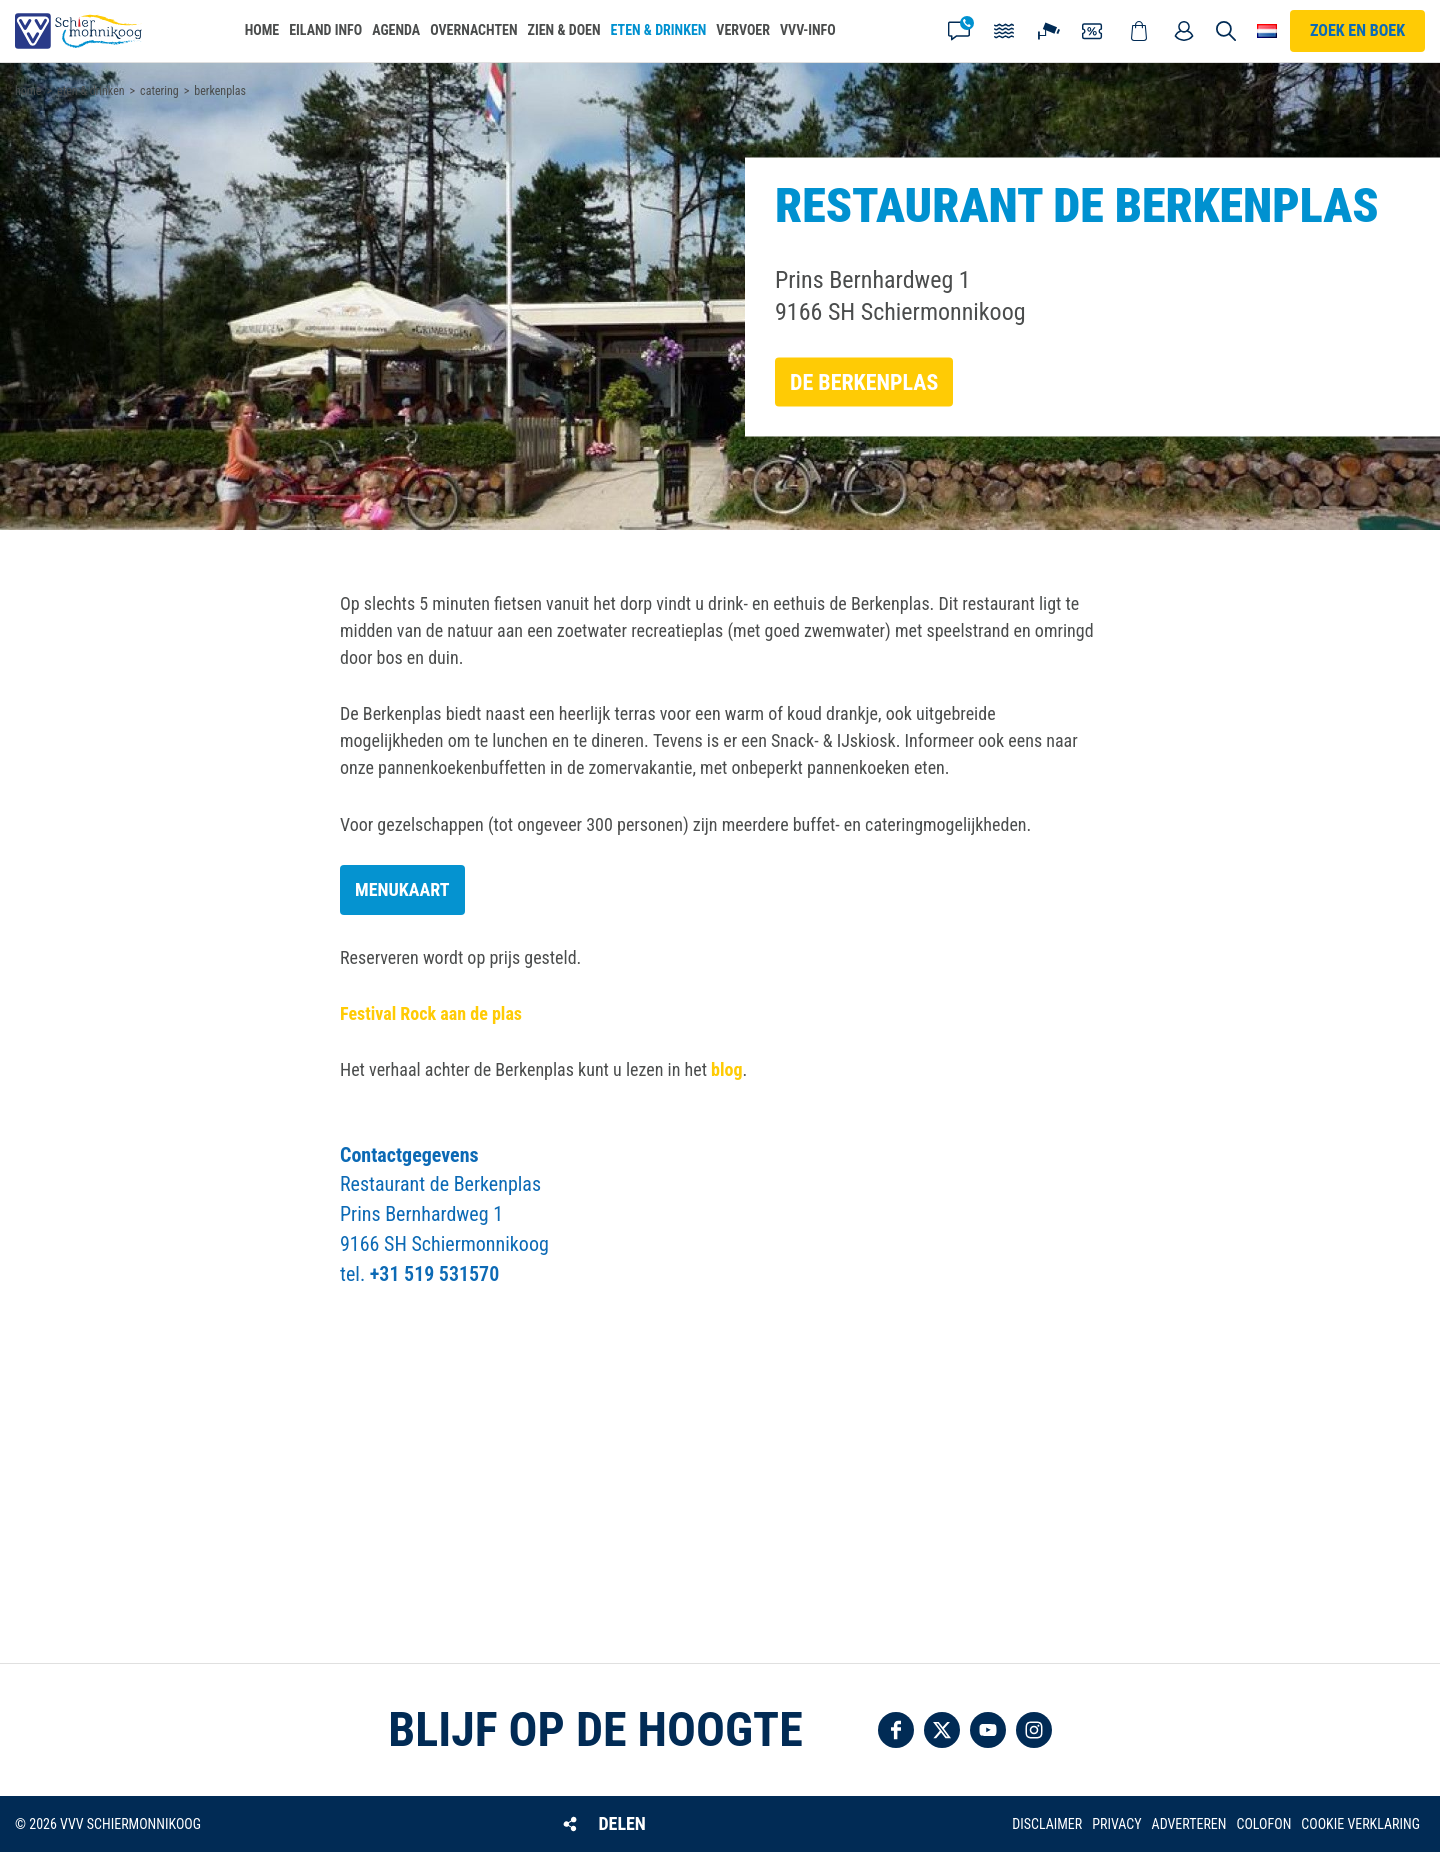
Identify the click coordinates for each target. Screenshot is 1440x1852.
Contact (959, 31)
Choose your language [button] (1267, 31)
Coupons (1094, 31)
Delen (621, 1823)
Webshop (1139, 31)
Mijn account (1184, 31)
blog (726, 1069)
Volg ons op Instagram (1034, 1730)
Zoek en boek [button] (1357, 30)
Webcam (1049, 31)
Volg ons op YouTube (988, 1730)
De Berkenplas (864, 381)
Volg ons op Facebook (896, 1730)
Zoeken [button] (1227, 31)
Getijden (1004, 31)
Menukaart (402, 889)
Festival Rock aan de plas (431, 1013)
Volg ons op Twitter (942, 1730)
